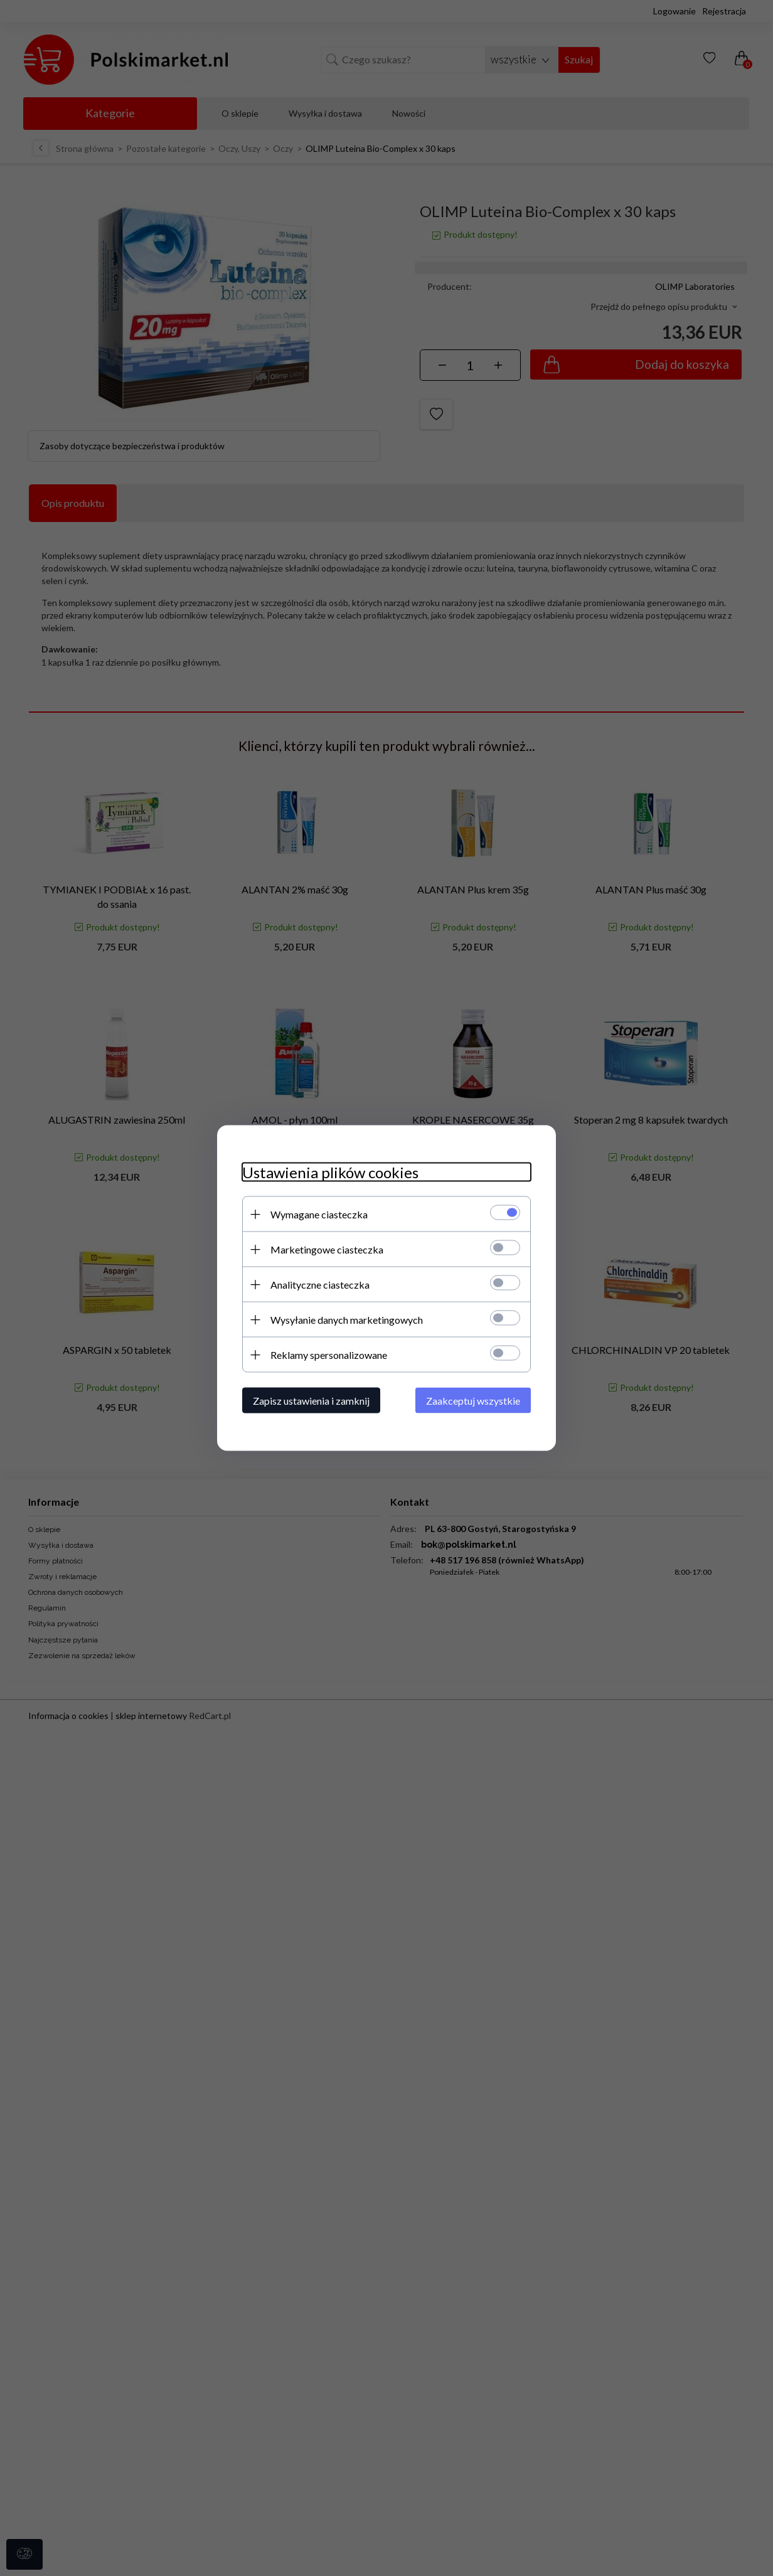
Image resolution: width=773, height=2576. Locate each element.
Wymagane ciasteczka (319, 1214)
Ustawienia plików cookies (330, 1172)
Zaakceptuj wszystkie (473, 1401)
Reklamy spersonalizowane (328, 1355)
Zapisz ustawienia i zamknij (311, 1401)
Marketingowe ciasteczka (326, 1249)
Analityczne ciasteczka (320, 1285)
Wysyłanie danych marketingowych (346, 1320)
